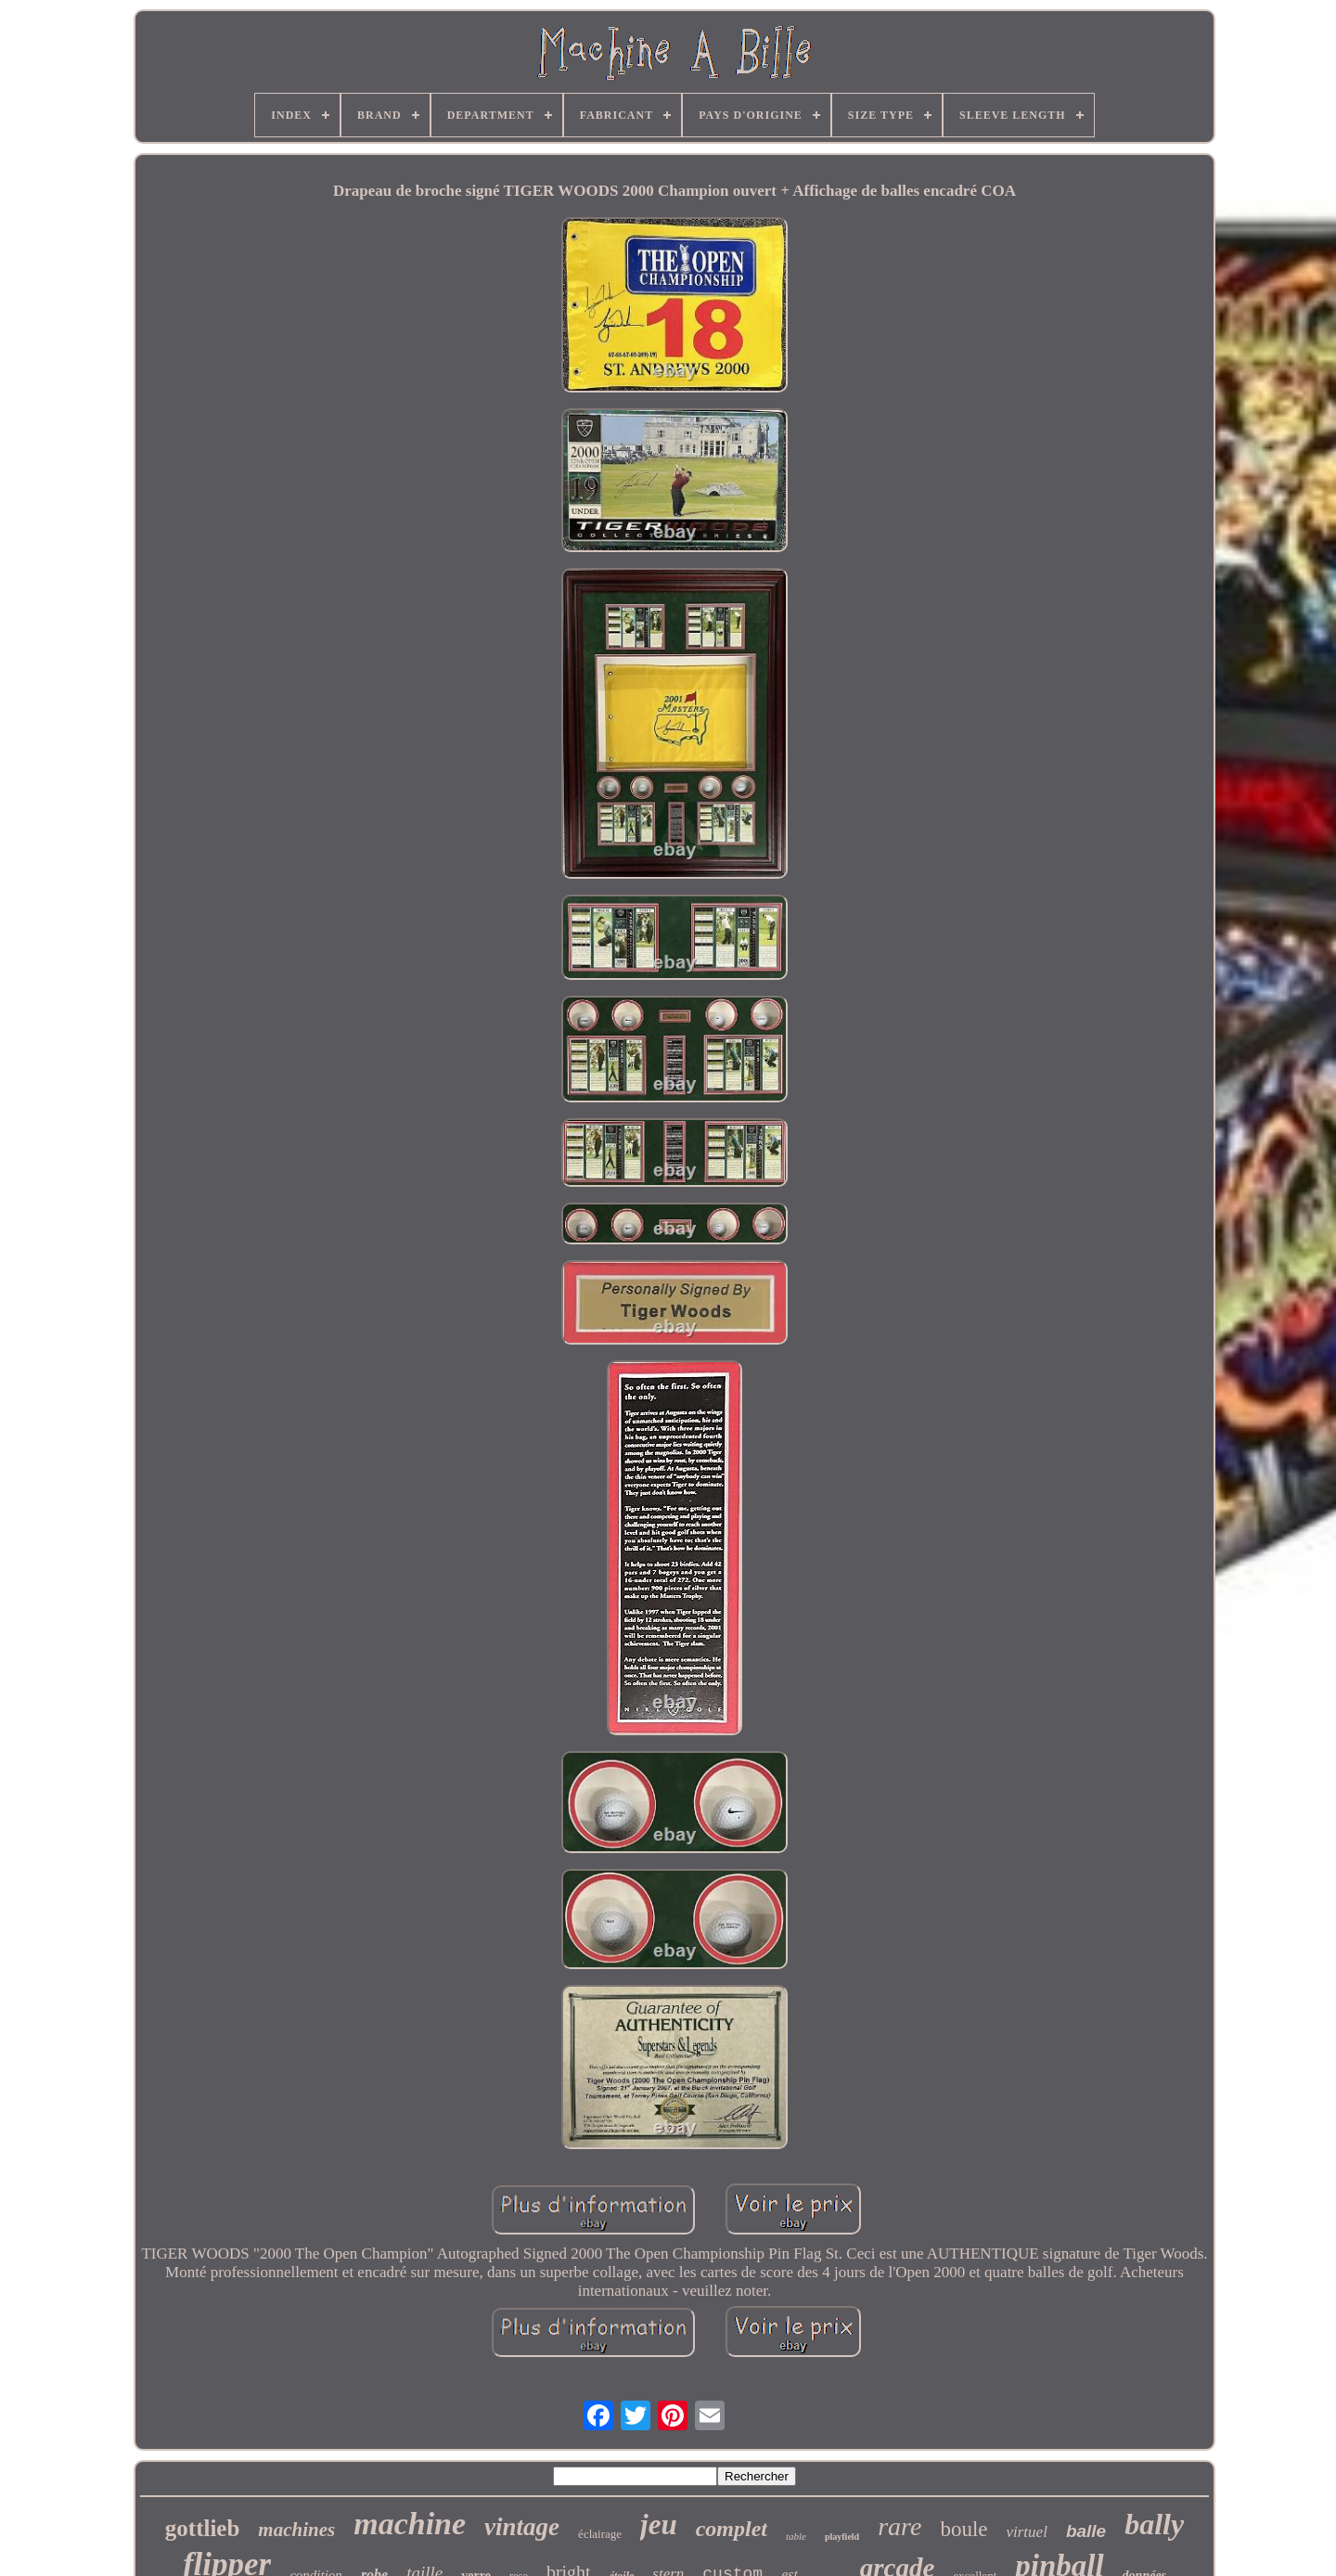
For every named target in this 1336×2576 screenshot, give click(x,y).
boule (963, 2529)
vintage (521, 2527)
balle (1086, 2531)
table (796, 2536)
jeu (658, 2524)
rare (899, 2526)
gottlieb (202, 2528)
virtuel (1026, 2532)
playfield (842, 2536)
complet (731, 2529)
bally (1154, 2524)
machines (296, 2529)
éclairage (600, 2534)
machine (409, 2523)
